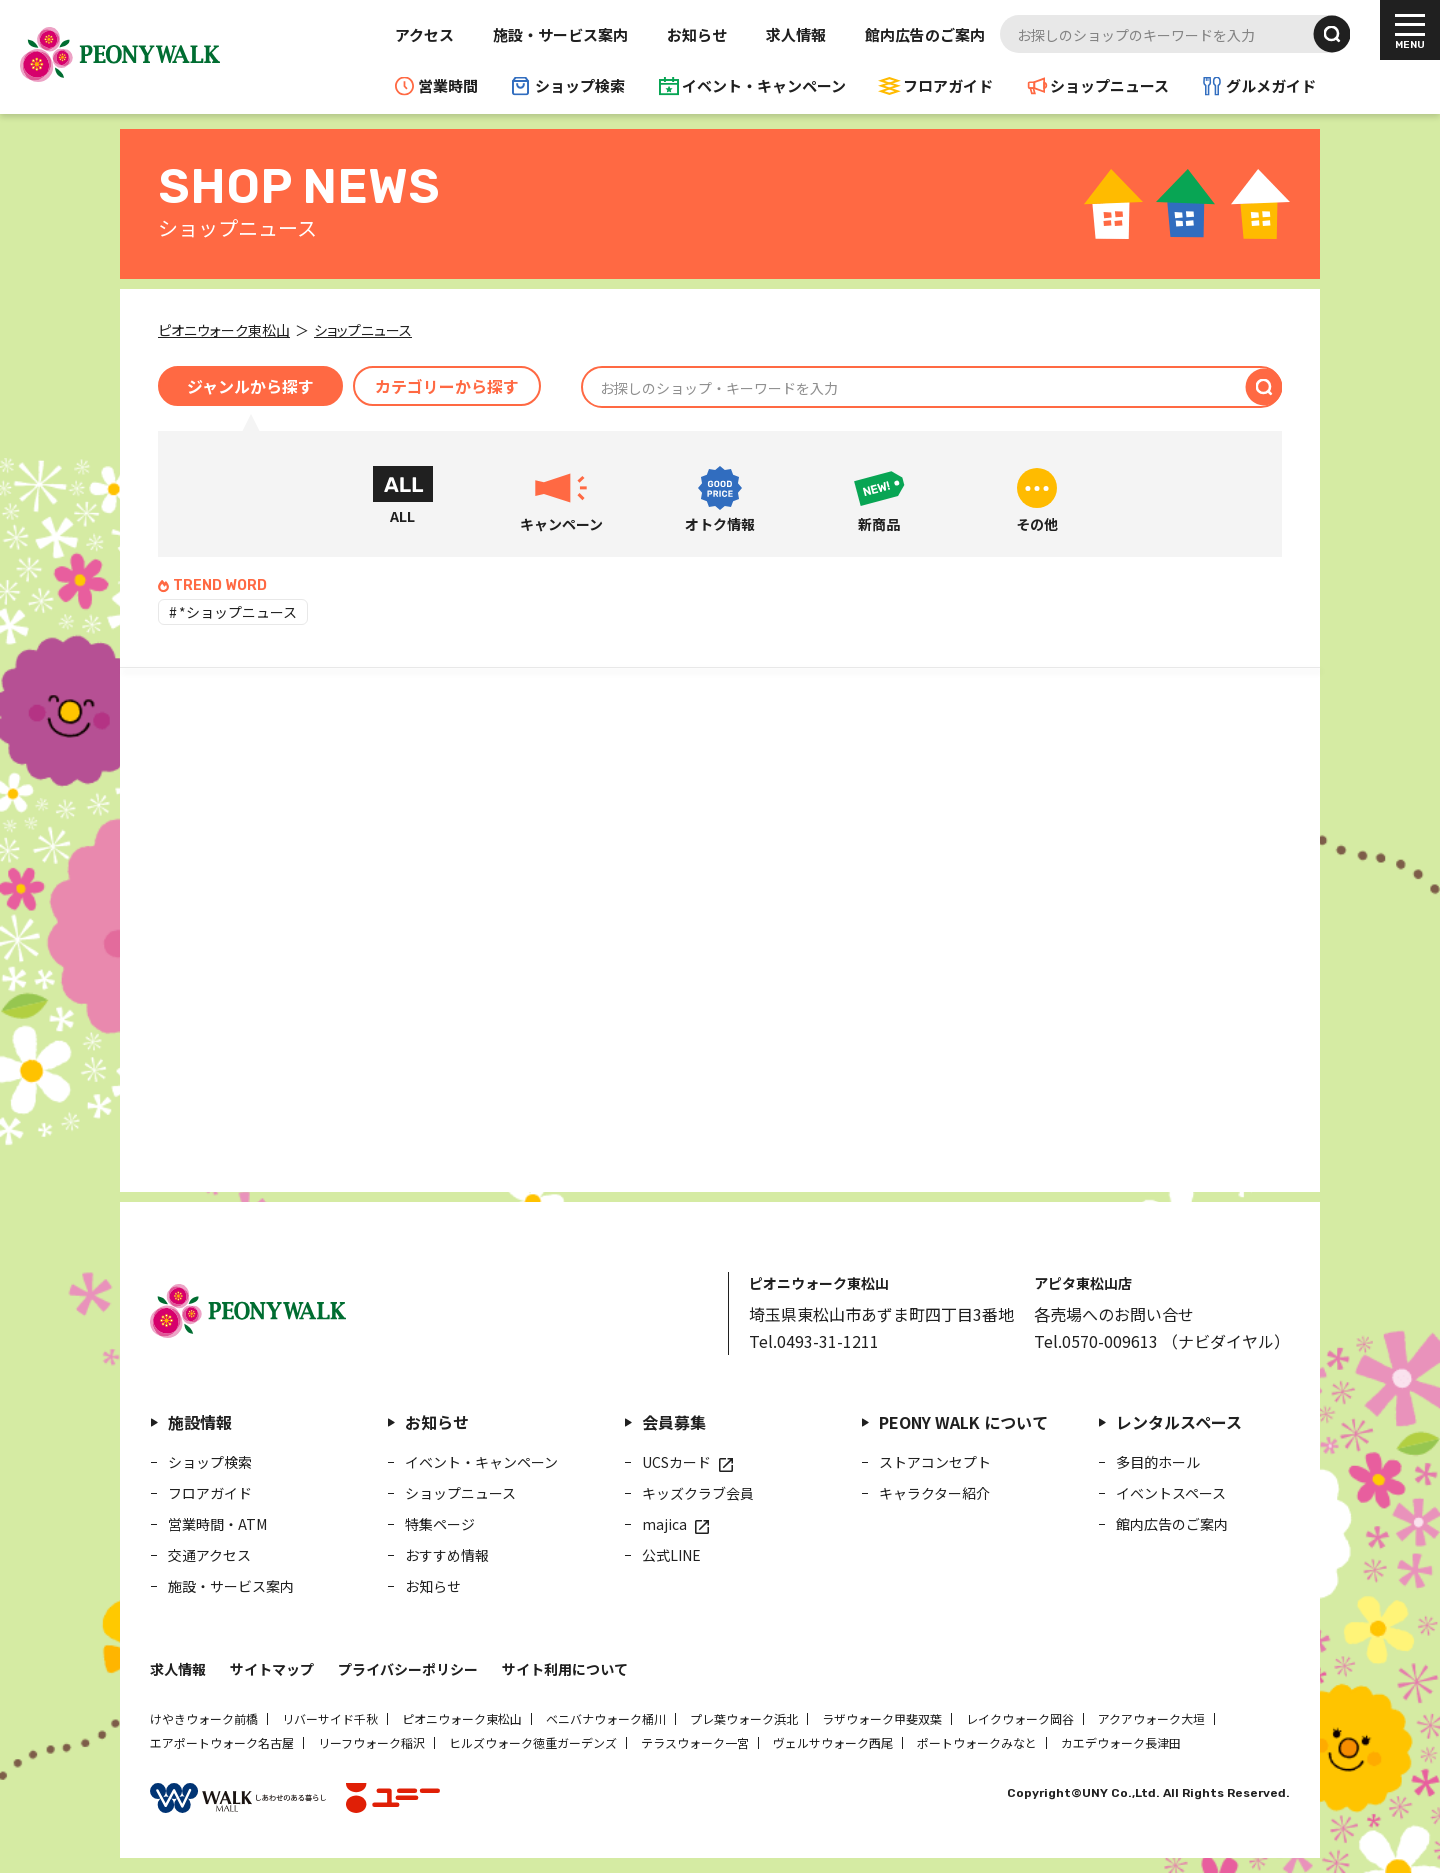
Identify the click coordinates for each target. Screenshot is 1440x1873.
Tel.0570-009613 (1096, 1341)
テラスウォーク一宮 (695, 1742)
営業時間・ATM (217, 1524)
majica (664, 1524)
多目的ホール (1158, 1462)
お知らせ (697, 34)
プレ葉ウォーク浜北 (744, 1718)
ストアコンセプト (935, 1462)
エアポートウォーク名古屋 (222, 1742)
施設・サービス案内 (560, 34)
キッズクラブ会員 (698, 1493)
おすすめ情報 (447, 1555)
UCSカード (676, 1462)
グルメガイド (1271, 85)
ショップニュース (1109, 85)
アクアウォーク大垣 (1151, 1718)
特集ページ (440, 1524)
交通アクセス (209, 1555)
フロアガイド (948, 85)
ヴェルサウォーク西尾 (833, 1742)
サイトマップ (272, 1669)
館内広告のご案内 (925, 34)
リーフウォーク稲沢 (371, 1742)
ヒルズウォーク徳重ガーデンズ (533, 1742)
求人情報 (796, 34)
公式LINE (671, 1555)
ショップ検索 (580, 85)
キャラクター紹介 (934, 1493)
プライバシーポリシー (408, 1669)
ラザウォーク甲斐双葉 (882, 1718)
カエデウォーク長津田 (1121, 1742)
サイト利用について (565, 1669)
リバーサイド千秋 (330, 1718)
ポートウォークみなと (977, 1742)
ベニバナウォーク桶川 (606, 1718)
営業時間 (448, 85)
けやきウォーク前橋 (204, 1718)
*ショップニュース (238, 612)
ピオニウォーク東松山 (462, 1718)
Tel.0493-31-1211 (814, 1341)
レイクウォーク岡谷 (1020, 1718)
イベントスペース (1171, 1493)
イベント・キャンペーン (764, 85)
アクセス (424, 34)
